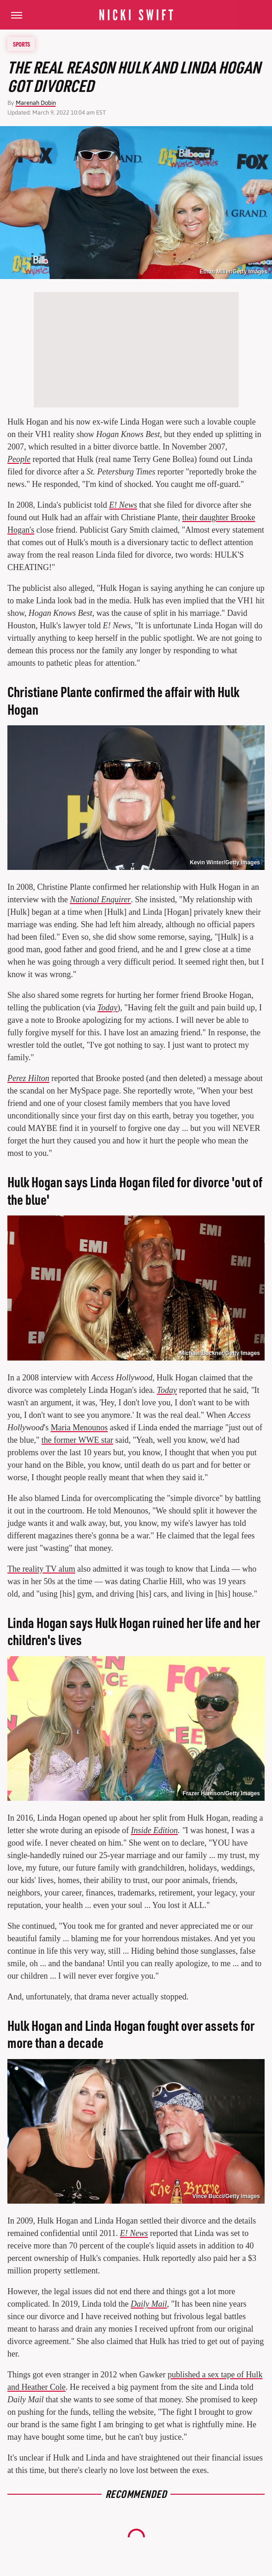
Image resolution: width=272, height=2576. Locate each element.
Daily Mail (149, 2304)
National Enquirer (100, 899)
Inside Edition (154, 1830)
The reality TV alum (41, 1569)
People (18, 459)
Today (107, 1007)
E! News (123, 505)
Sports (21, 44)
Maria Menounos (79, 1427)
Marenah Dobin (36, 102)
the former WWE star (77, 1440)
